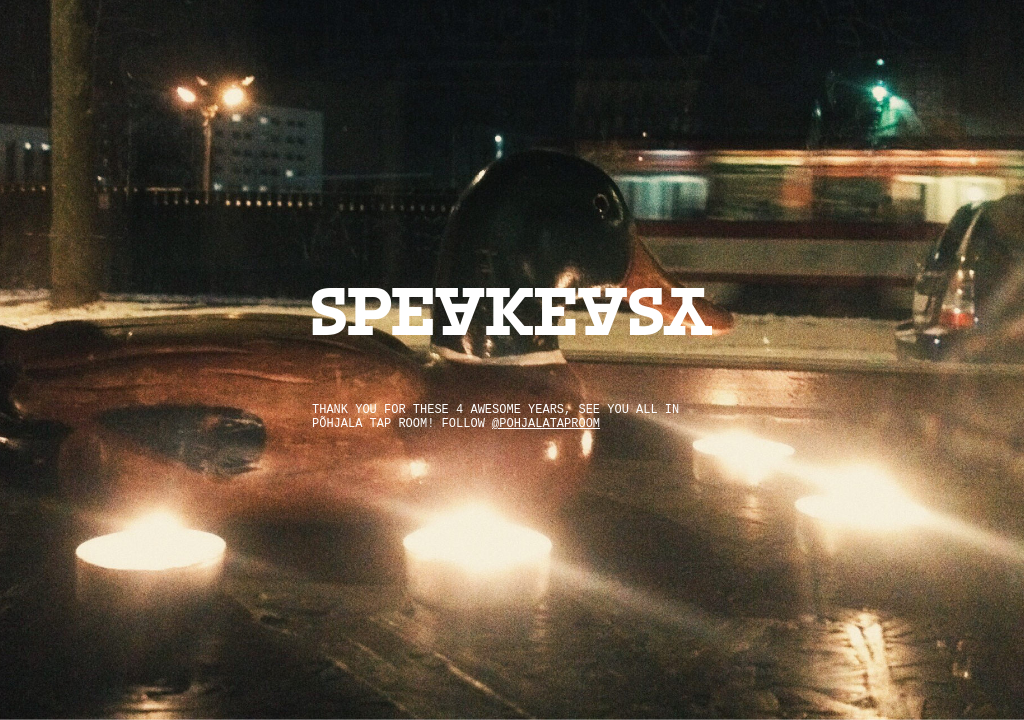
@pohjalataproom (546, 424)
